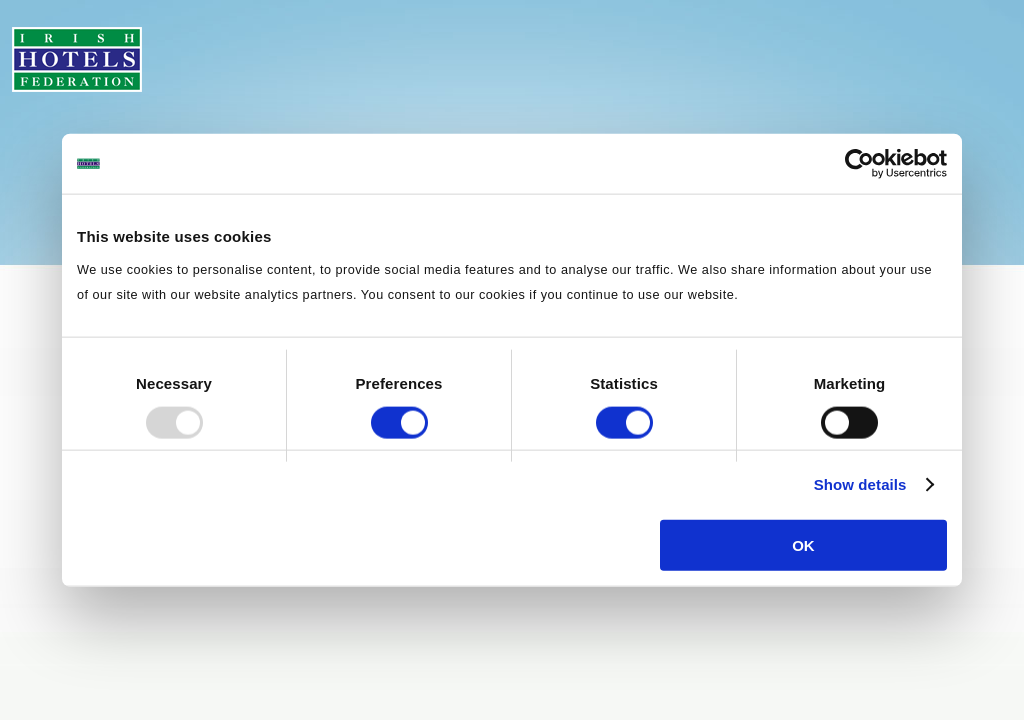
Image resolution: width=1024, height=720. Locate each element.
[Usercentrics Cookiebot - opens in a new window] (859, 164)
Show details (860, 484)
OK (803, 544)
